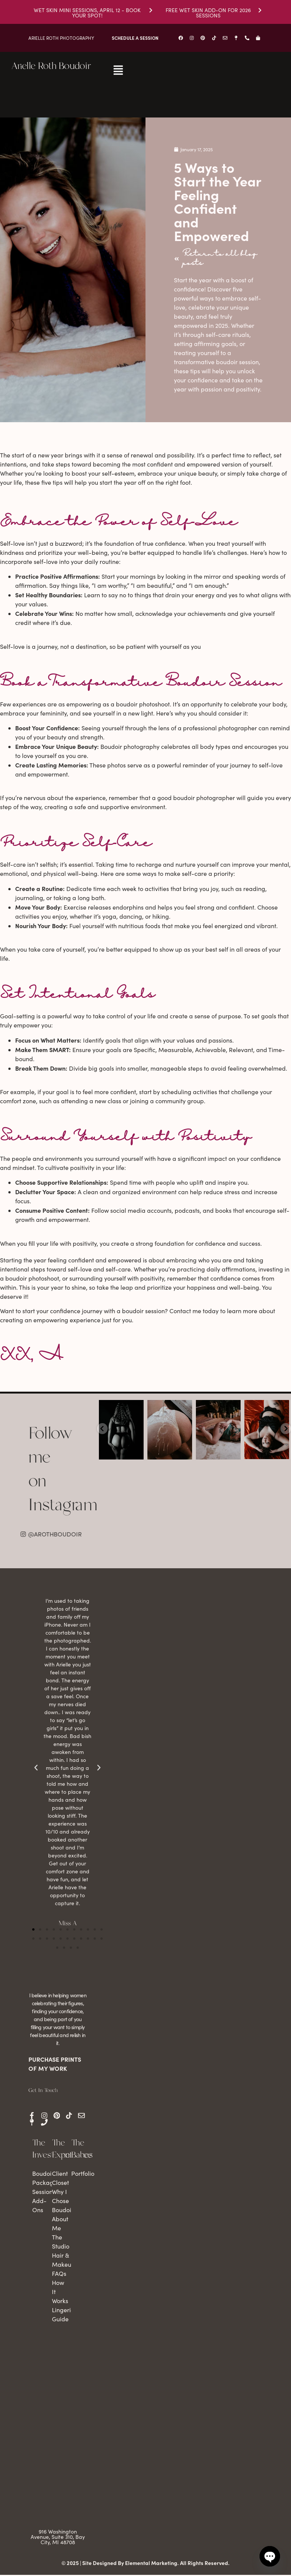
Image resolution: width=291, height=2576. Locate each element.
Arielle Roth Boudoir (51, 66)
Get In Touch (43, 2091)
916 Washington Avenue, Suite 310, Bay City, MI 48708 (58, 2538)
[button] (33, 1930)
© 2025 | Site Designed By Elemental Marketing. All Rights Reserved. (145, 2564)
